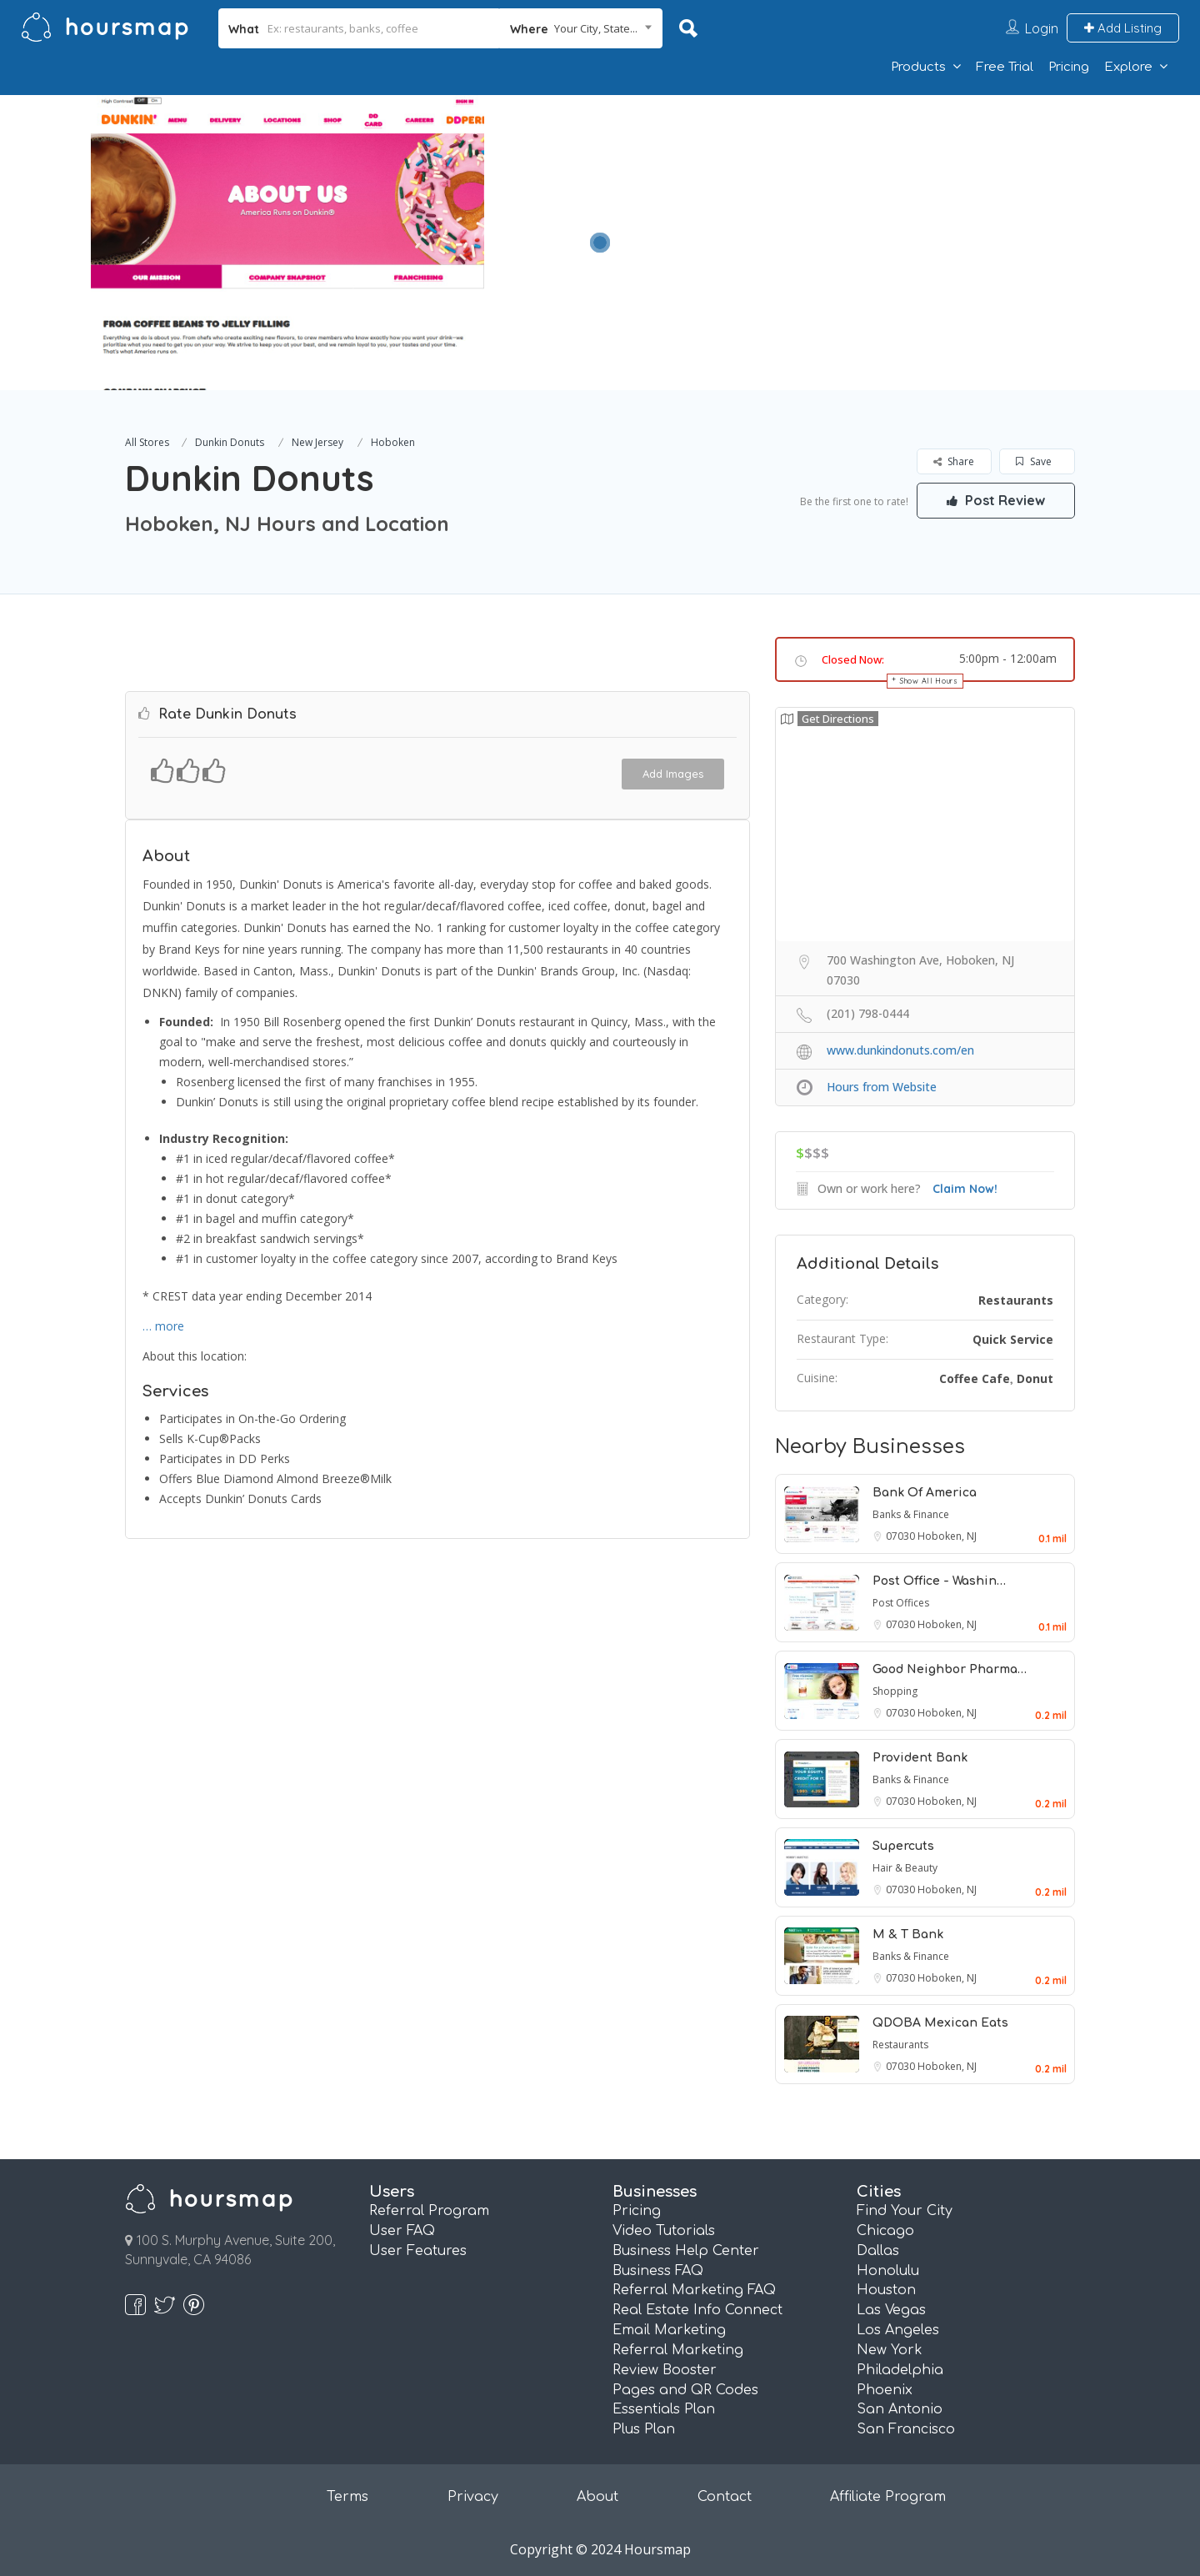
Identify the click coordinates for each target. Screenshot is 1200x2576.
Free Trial (1004, 67)
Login (1041, 28)
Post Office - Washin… (939, 1581)
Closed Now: (853, 659)
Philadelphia (900, 2370)
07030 (902, 1536)
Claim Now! (965, 1188)
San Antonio (899, 2409)
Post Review (996, 500)
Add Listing (1123, 28)
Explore (1128, 67)
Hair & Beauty (905, 1868)
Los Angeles (898, 2330)
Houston (886, 2290)
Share (953, 461)
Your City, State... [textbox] (596, 28)
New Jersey (317, 442)
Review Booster (664, 2370)
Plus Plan (643, 2429)
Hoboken (393, 442)
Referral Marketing (677, 2350)
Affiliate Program (888, 2496)
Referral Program (429, 2210)
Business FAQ (657, 2270)
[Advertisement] (862, 211)
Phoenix (884, 2390)
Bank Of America (924, 1492)
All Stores (147, 442)
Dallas (878, 2250)
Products (918, 67)
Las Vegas (891, 2310)
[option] (287, 242)
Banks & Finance (910, 1514)
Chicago (885, 2230)
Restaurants (1015, 1300)
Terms (347, 2496)
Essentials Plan (663, 2409)
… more (163, 1326)
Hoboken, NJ (947, 1536)
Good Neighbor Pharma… (949, 1669)
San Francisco (906, 2429)
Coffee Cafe (974, 1378)
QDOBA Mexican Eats (940, 2023)
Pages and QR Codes (685, 2390)
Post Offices (900, 1603)
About (597, 2496)
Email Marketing (669, 2330)
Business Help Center (685, 2250)
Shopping (895, 1691)
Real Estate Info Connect (697, 2310)
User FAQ (402, 2230)
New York (889, 2350)
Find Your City (904, 2210)
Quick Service (1012, 1339)
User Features (418, 2250)
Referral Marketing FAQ (694, 2290)
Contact (725, 2496)
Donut (1035, 1378)
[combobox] (581, 28)
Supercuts (903, 1846)
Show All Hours (929, 680)
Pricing (1068, 67)
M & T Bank (907, 1934)
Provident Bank (920, 1758)
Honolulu (888, 2270)
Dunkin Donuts (229, 442)
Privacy (473, 2496)
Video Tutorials (663, 2230)
